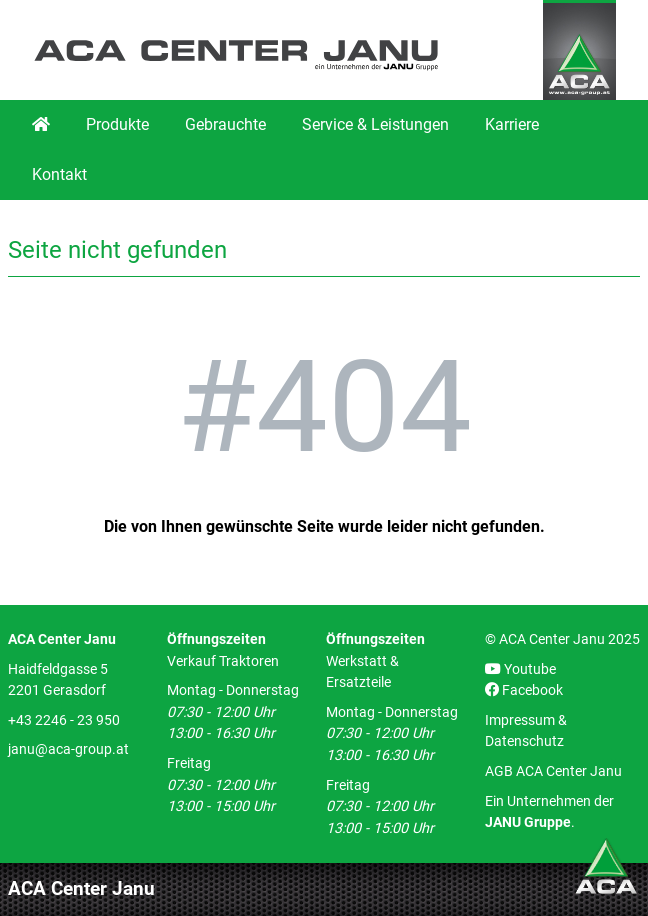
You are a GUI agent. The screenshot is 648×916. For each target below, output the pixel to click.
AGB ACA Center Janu (553, 771)
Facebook (524, 690)
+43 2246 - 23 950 (64, 720)
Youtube (520, 669)
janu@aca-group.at (68, 749)
